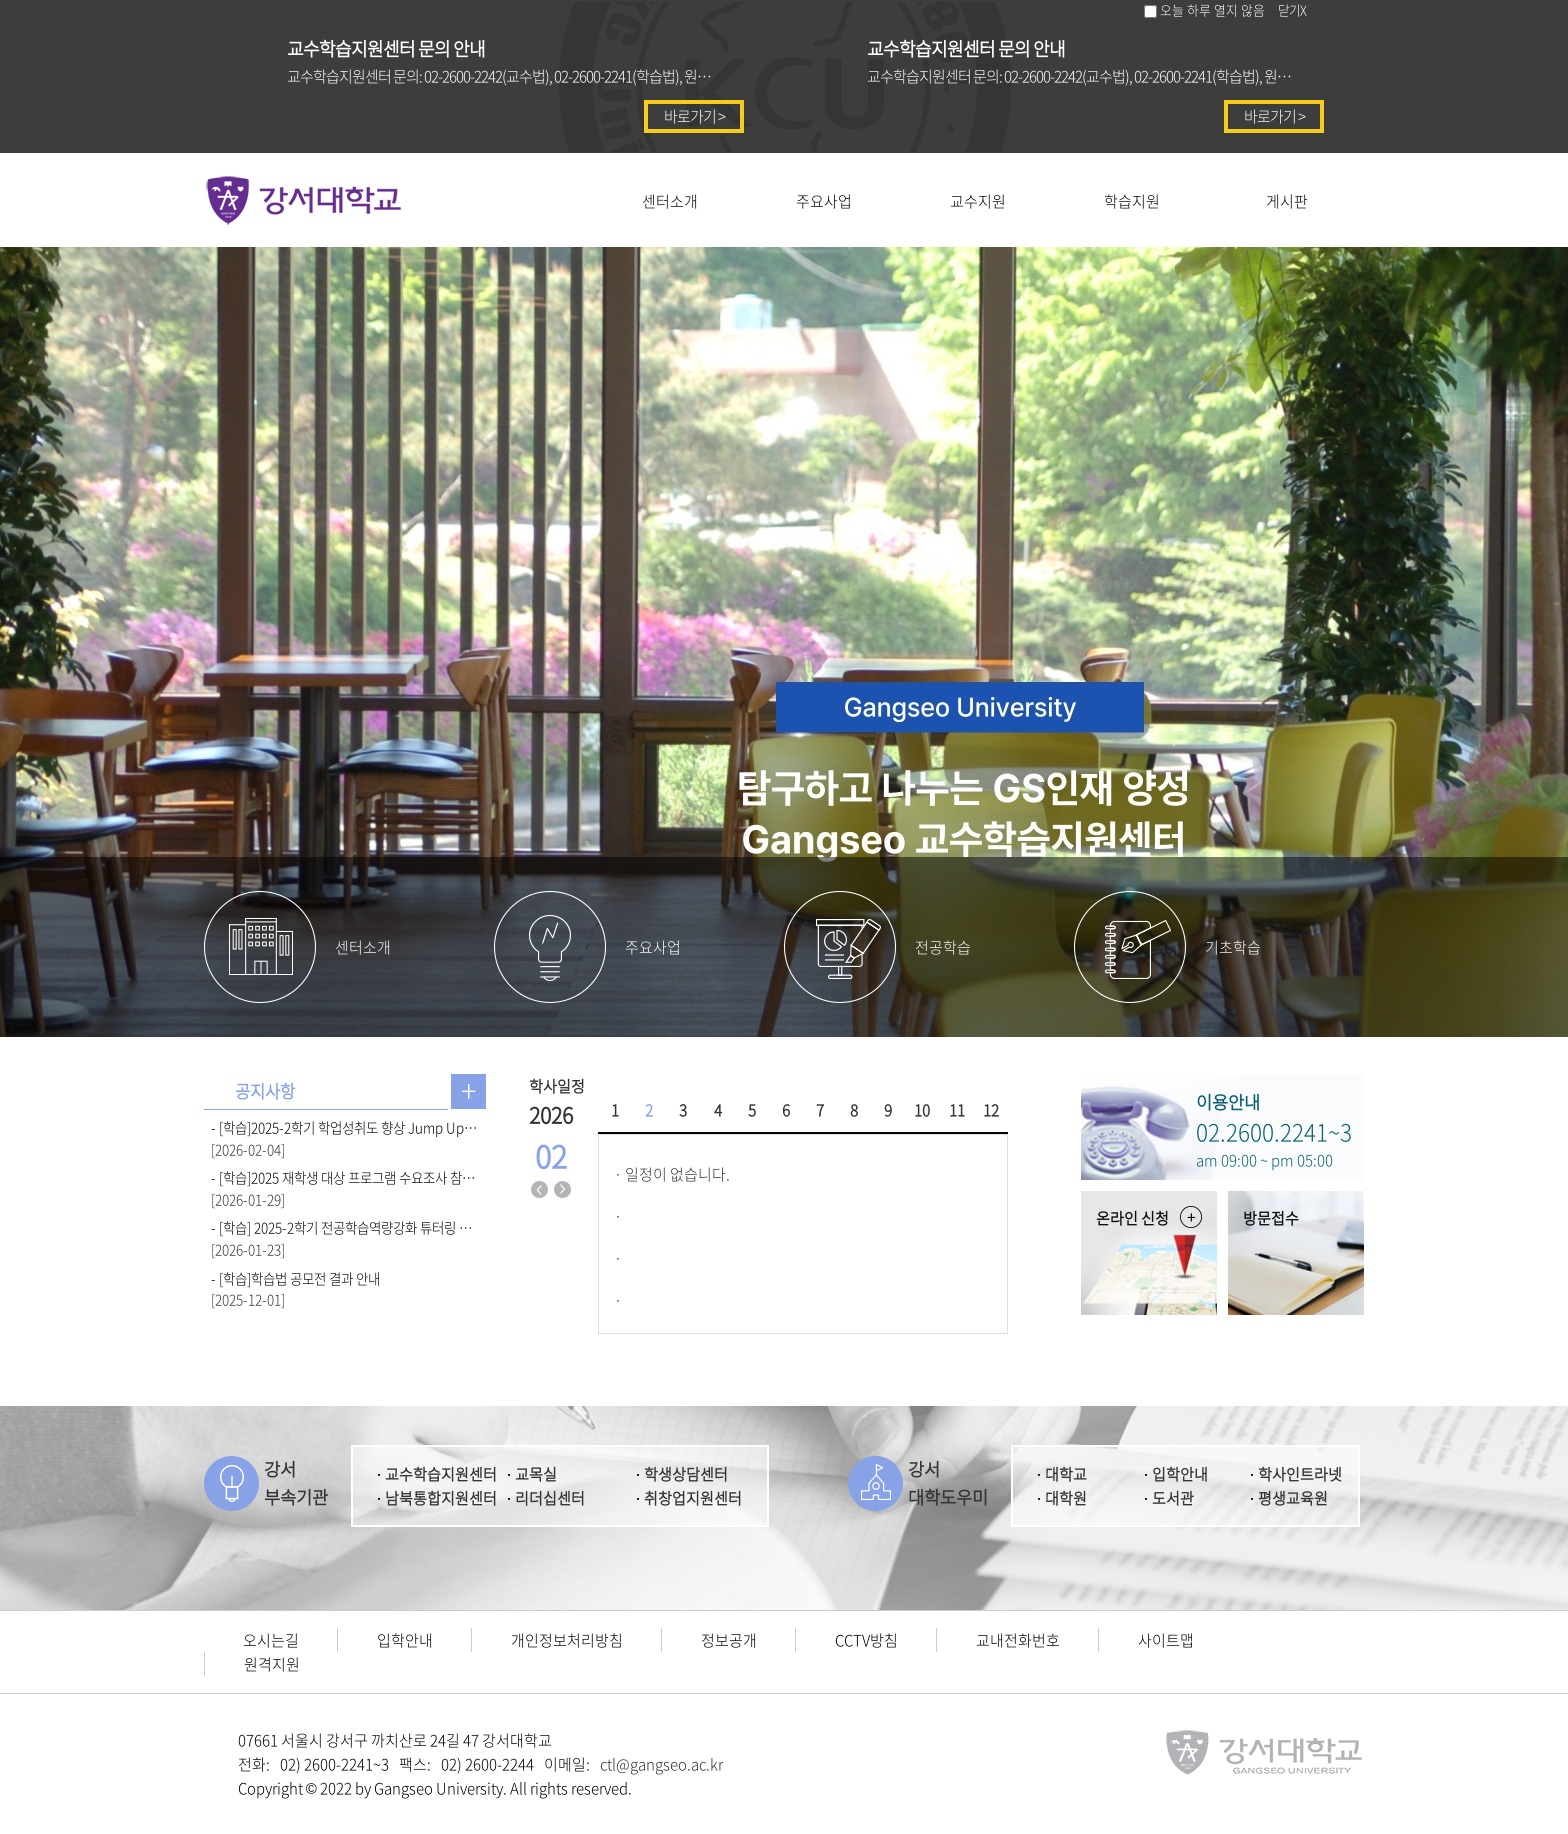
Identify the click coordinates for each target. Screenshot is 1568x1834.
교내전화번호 (1018, 1640)
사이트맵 (1166, 1640)
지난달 (540, 1190)
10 (922, 1110)
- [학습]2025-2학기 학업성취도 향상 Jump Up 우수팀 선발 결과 (345, 1127)
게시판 (1287, 201)
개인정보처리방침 (567, 1640)
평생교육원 (1293, 1498)
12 (991, 1110)
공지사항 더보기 (468, 1091)
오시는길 (271, 1640)
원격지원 (272, 1664)
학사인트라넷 (1300, 1474)
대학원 (1066, 1498)
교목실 (536, 1474)
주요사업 (824, 201)
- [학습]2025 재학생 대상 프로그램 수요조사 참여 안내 (345, 1177)
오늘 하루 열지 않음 (1212, 9)
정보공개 (729, 1640)
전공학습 (943, 947)
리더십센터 (550, 1498)
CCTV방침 (866, 1640)
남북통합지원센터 (441, 1498)
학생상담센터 (686, 1474)
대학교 (1066, 1474)
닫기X (1292, 9)
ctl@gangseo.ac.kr (661, 1764)
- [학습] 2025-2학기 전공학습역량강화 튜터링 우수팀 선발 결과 (345, 1227)
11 (957, 1110)
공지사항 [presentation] (265, 1091)
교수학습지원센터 (441, 1474)
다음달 (563, 1190)
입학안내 (1180, 1474)
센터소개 (670, 201)
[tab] (265, 1091)
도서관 (1173, 1498)
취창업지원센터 (693, 1498)
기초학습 (1233, 947)
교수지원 (978, 201)
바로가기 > (694, 116)
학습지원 (1132, 201)
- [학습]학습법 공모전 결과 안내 (295, 1278)
